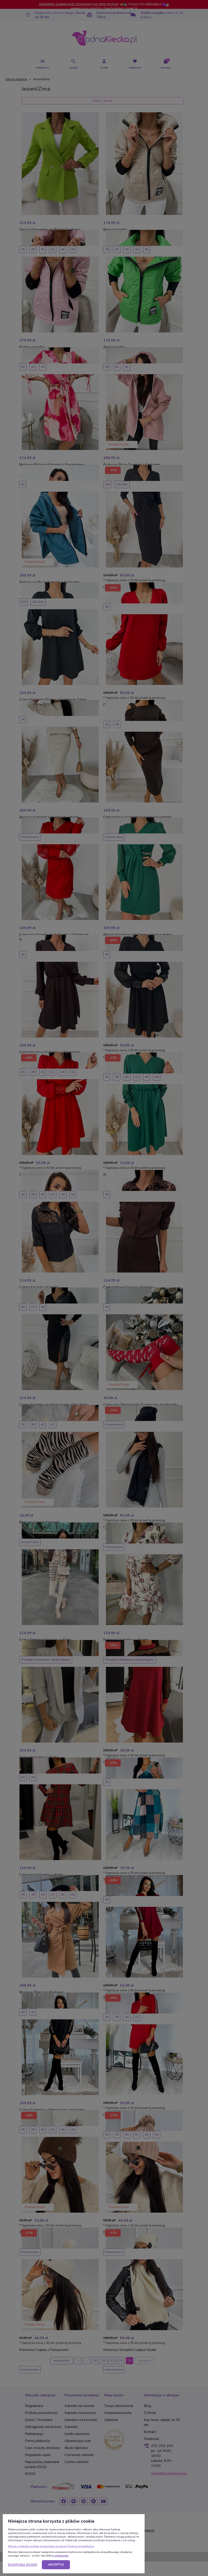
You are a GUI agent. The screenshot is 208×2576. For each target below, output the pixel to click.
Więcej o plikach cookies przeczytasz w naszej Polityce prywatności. (51, 2546)
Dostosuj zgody (22, 2565)
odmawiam (61, 2555)
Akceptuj (56, 2564)
